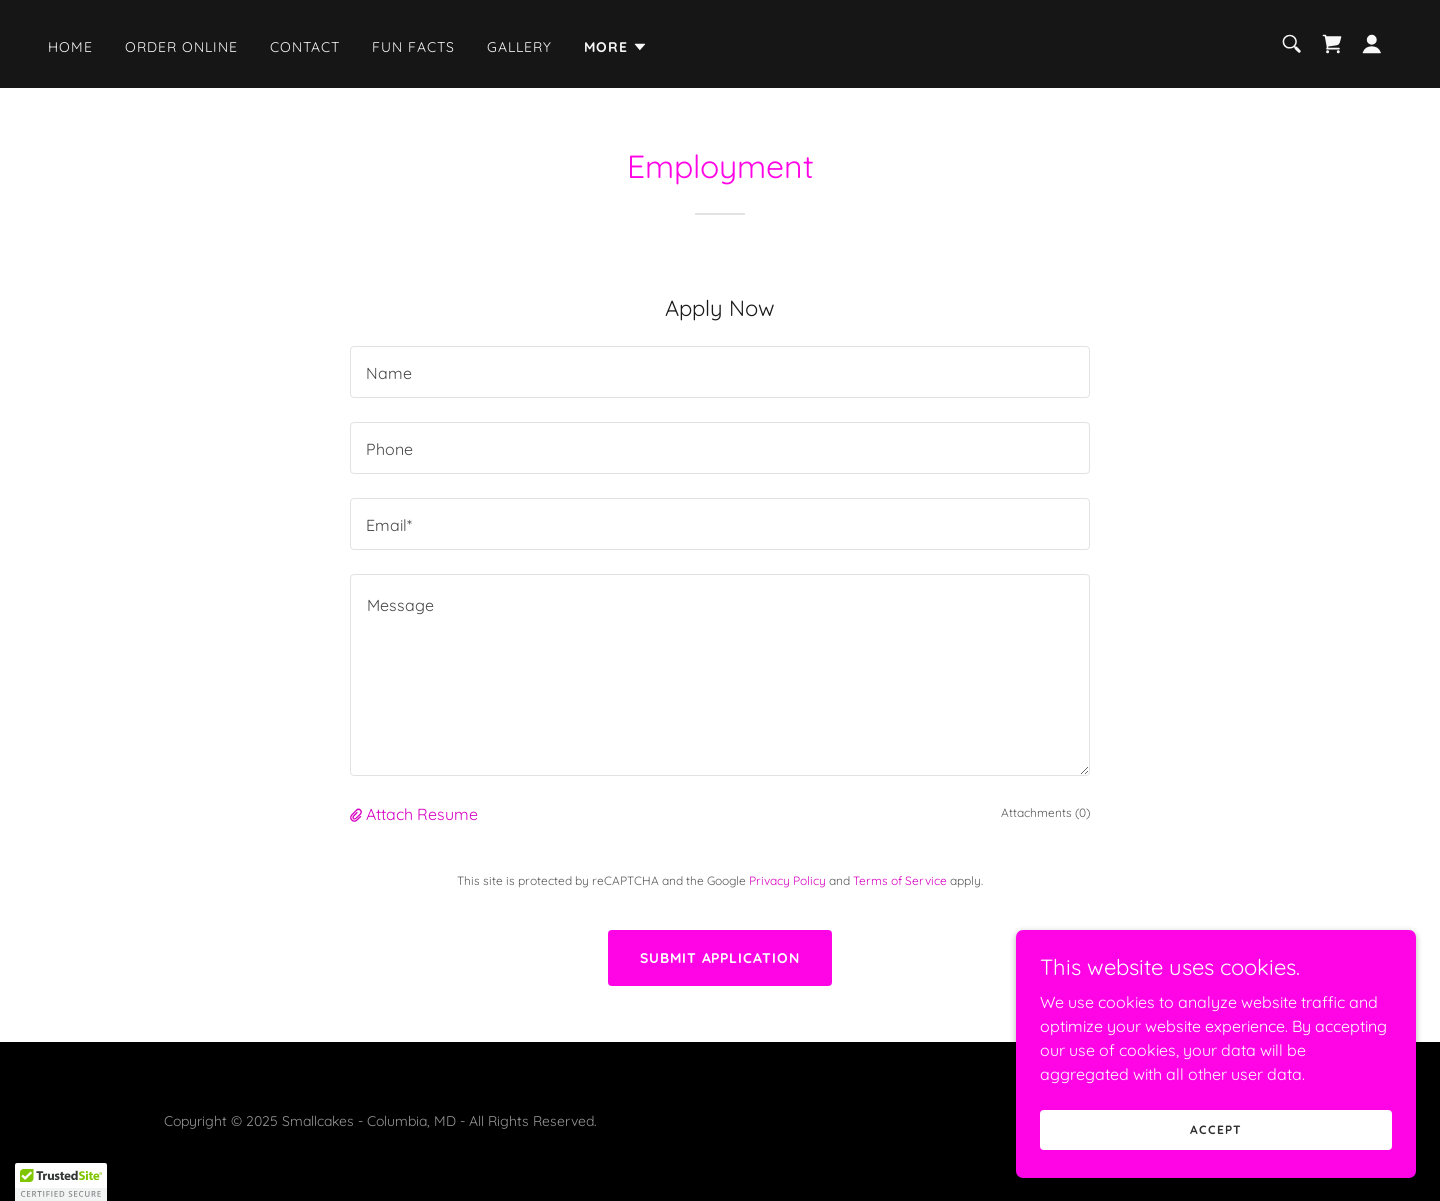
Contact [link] (305, 47)
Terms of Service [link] (900, 880)
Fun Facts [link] (413, 47)
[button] (616, 47)
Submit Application (720, 958)
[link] (1332, 44)
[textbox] (720, 372)
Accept (1215, 1129)
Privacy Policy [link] (787, 880)
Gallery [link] (519, 47)
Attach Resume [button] (422, 814)
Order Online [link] (181, 47)
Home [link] (70, 47)
